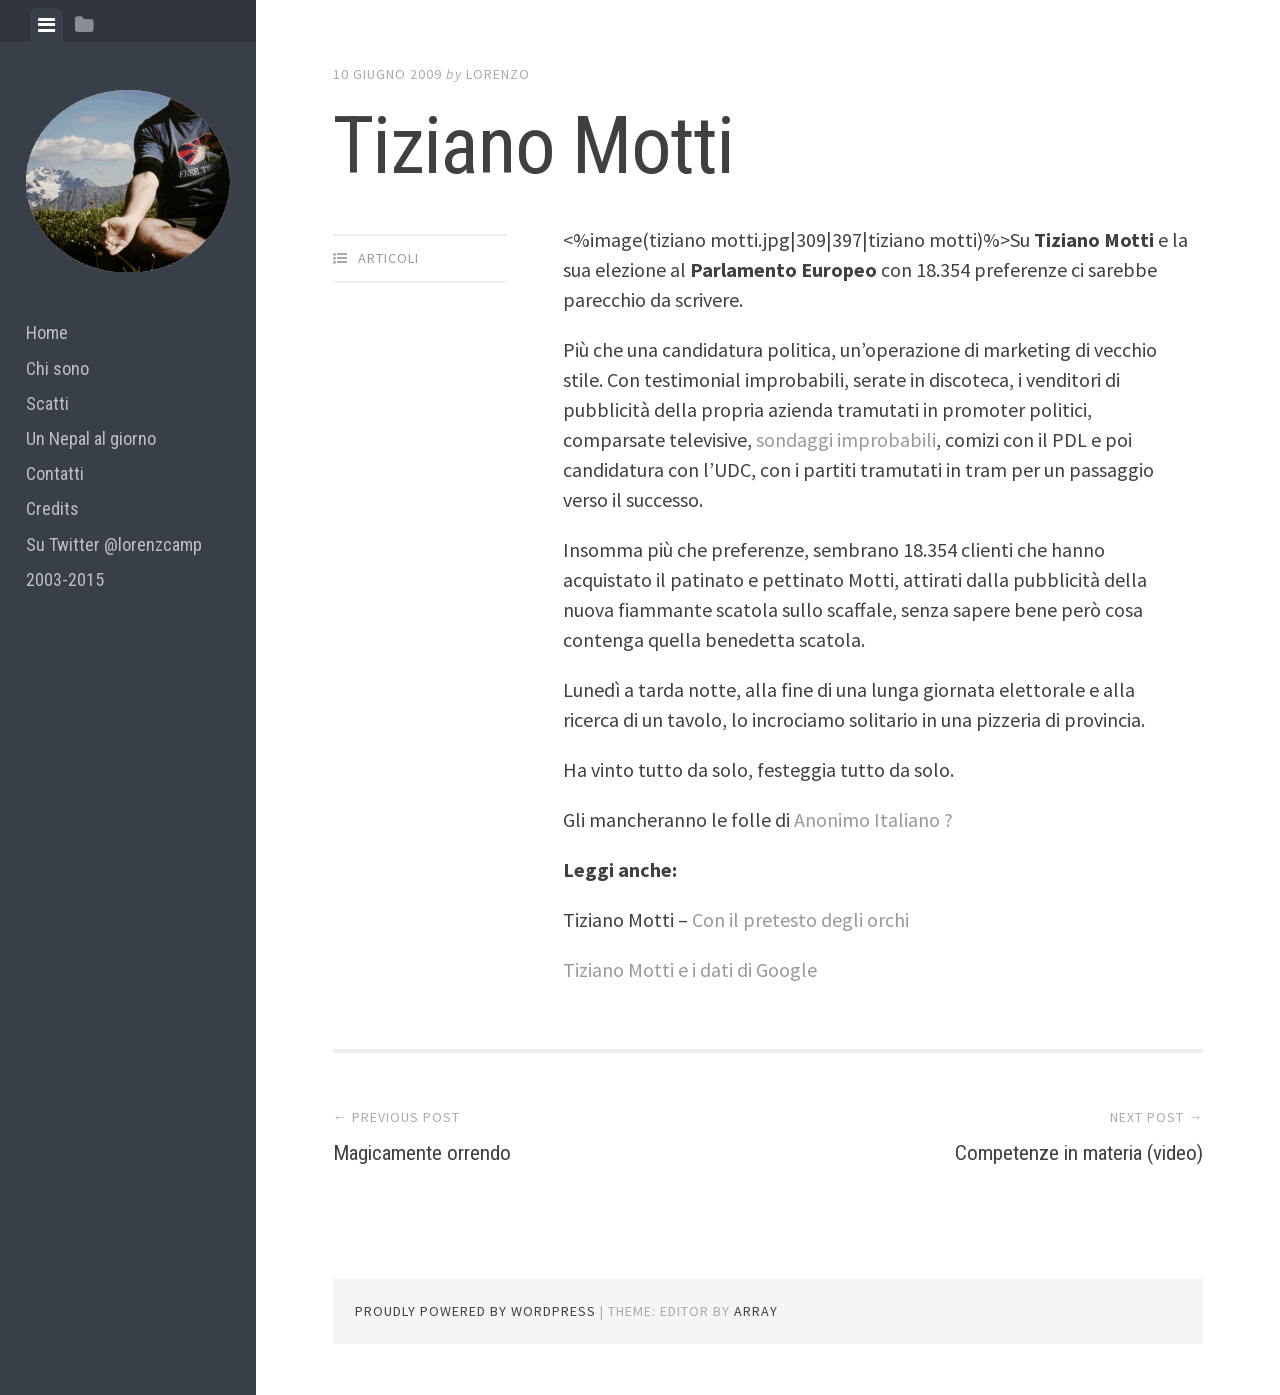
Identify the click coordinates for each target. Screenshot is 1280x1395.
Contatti (55, 473)
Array (756, 1311)
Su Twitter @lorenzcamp (114, 544)
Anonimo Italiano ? (873, 819)
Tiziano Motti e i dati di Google (690, 969)
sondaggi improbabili (846, 439)
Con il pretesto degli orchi (800, 919)
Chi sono (57, 368)
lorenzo (498, 74)
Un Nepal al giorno (91, 438)
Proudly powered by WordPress (475, 1311)
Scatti (47, 403)
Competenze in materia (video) (1044, 1151)
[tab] (46, 25)
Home (47, 332)
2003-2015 (65, 579)
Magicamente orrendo (447, 1151)
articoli (388, 258)
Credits (52, 508)
